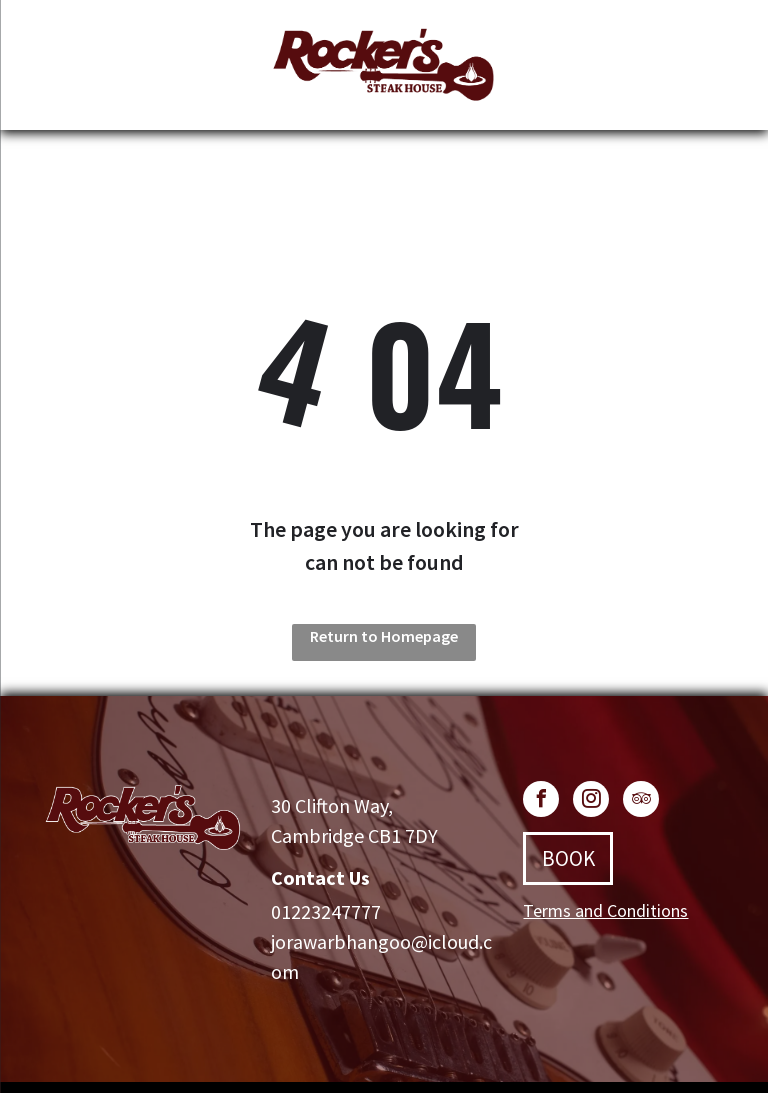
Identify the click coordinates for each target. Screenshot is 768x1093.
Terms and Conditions (605, 910)
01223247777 (326, 911)
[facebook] (541, 801)
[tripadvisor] (641, 801)
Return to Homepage (384, 636)
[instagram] (591, 801)
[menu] (44, 69)
